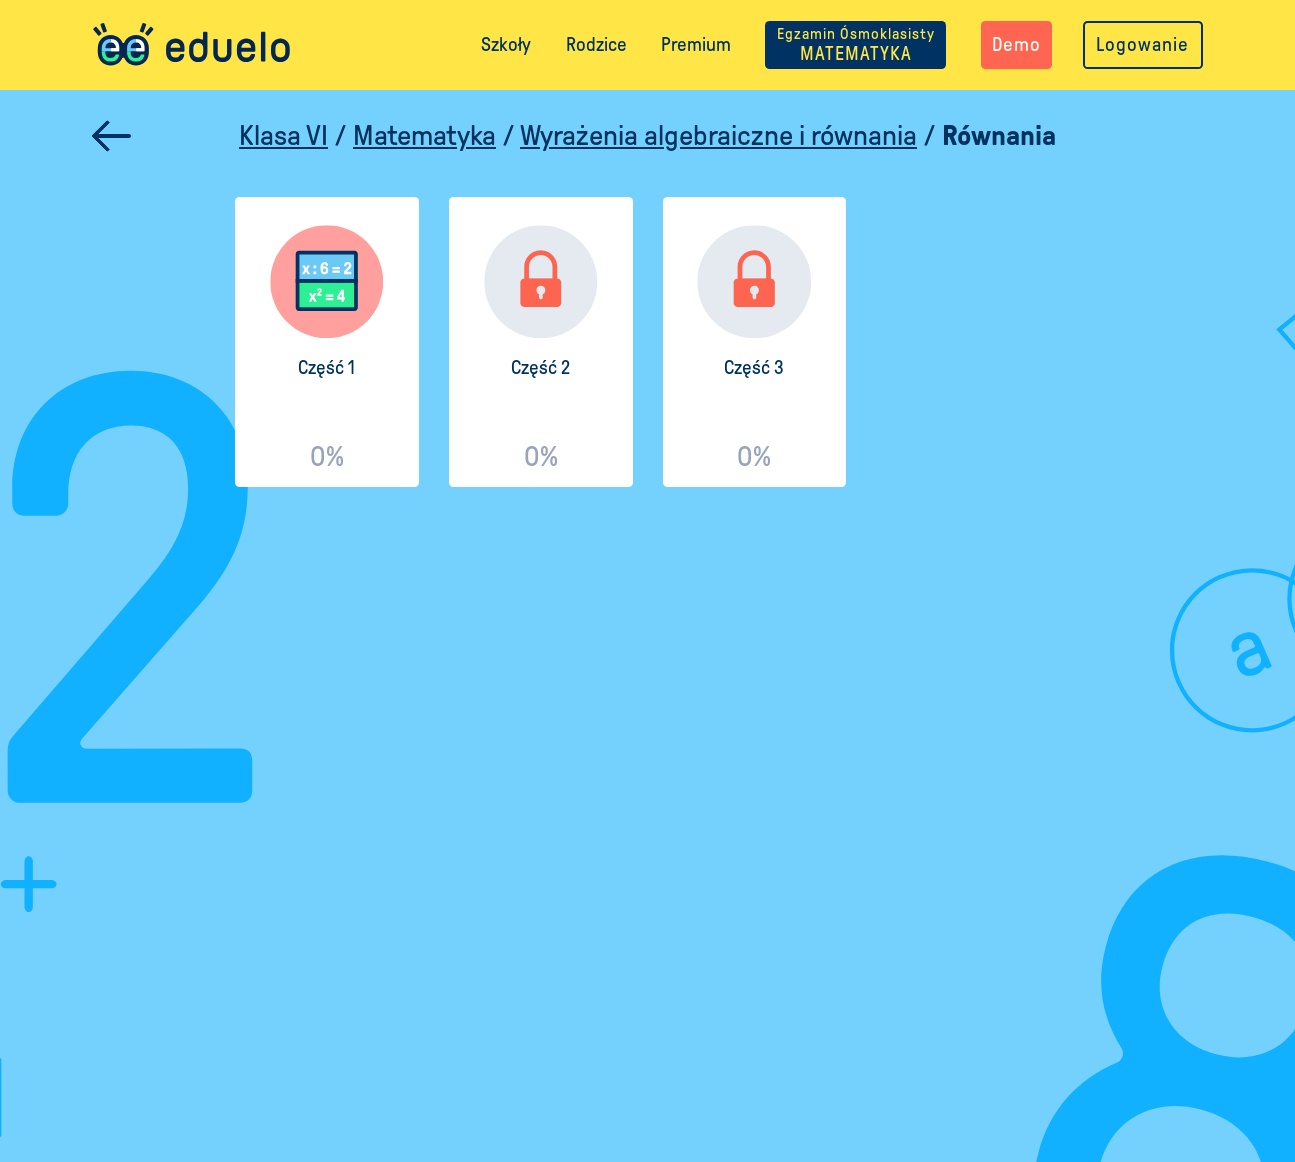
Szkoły (506, 44)
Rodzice (596, 44)
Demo (1016, 44)
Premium (696, 44)
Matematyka (424, 135)
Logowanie (1142, 44)
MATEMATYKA (856, 44)
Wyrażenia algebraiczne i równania (718, 135)
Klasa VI (283, 135)
